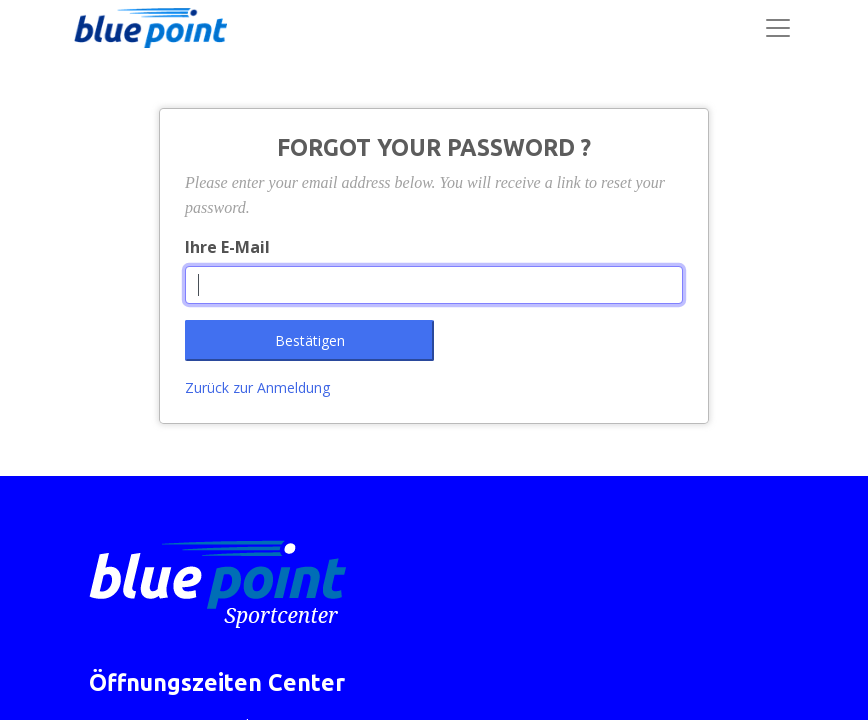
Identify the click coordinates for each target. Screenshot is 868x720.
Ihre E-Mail (227, 247)
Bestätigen (310, 340)
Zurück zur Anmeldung (257, 387)
